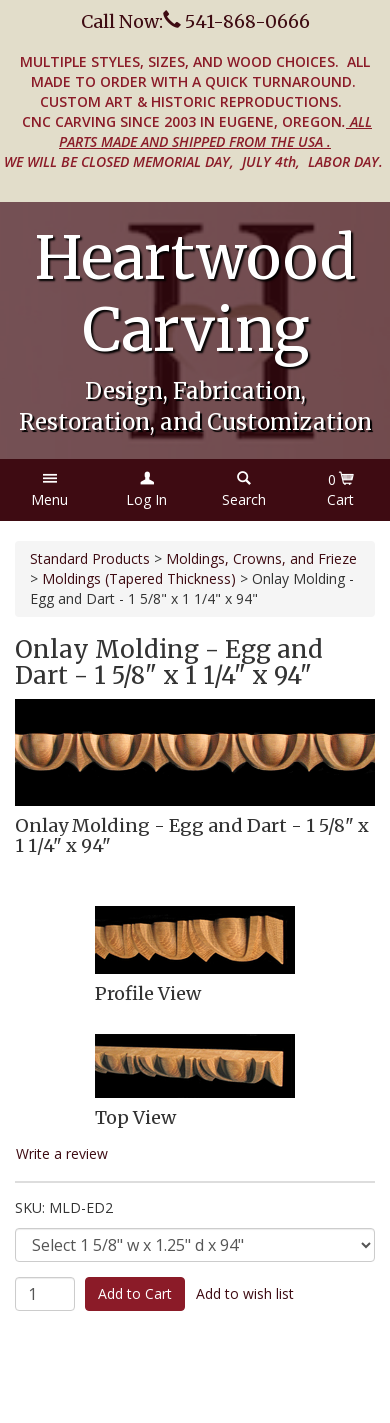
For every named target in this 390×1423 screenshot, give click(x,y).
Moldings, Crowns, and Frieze (261, 558)
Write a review (62, 1153)
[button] (49, 490)
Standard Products (90, 558)
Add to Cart (135, 1293)
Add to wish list (245, 1293)
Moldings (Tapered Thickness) (139, 578)
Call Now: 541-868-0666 (195, 21)
